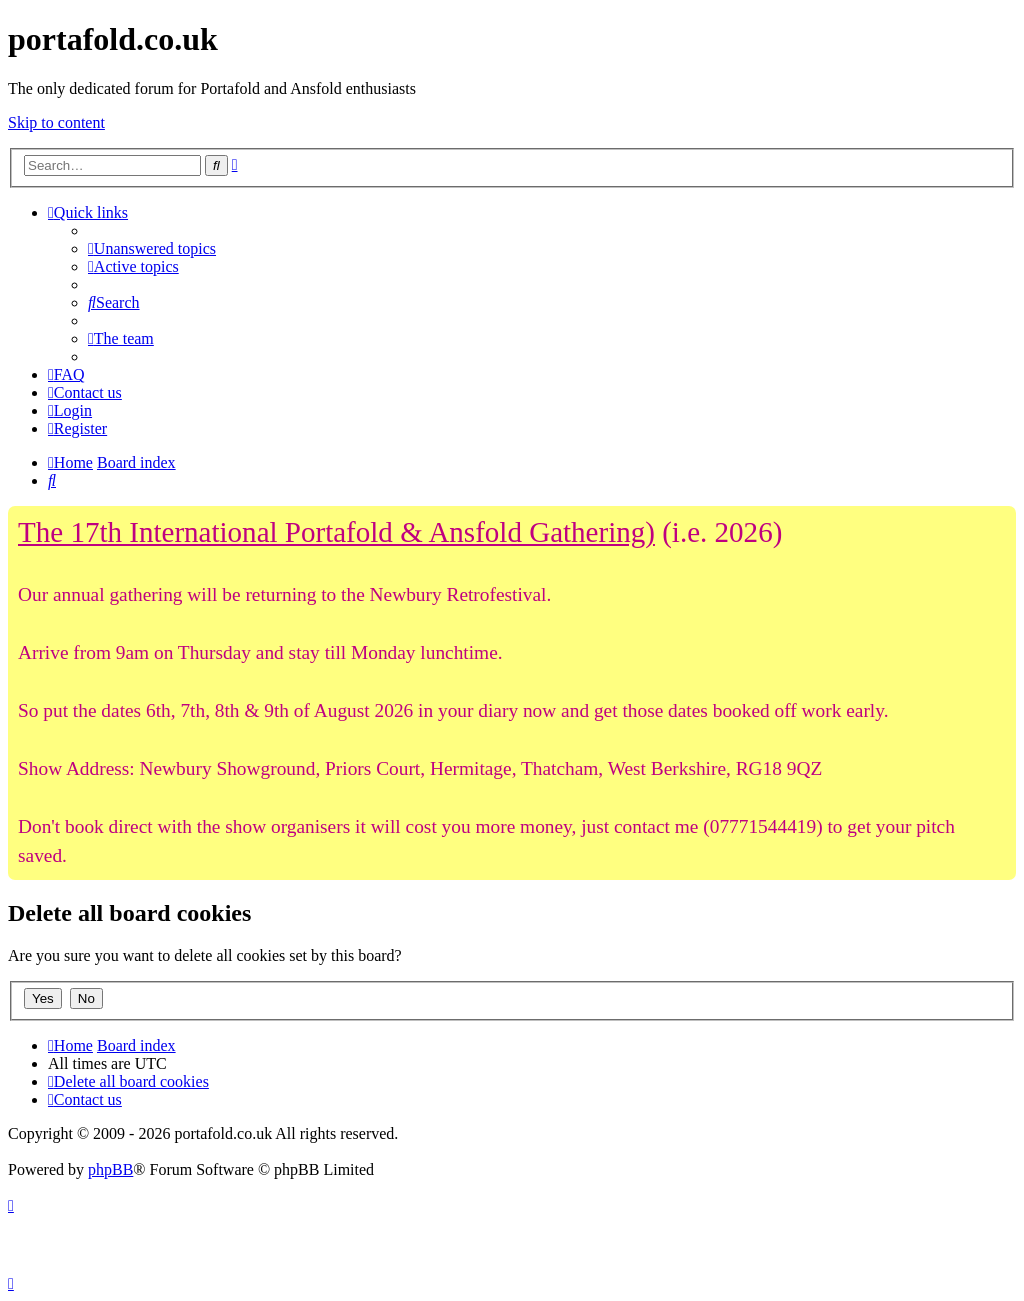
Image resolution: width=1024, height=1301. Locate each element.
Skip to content (56, 122)
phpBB (110, 1169)
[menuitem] (152, 248)
